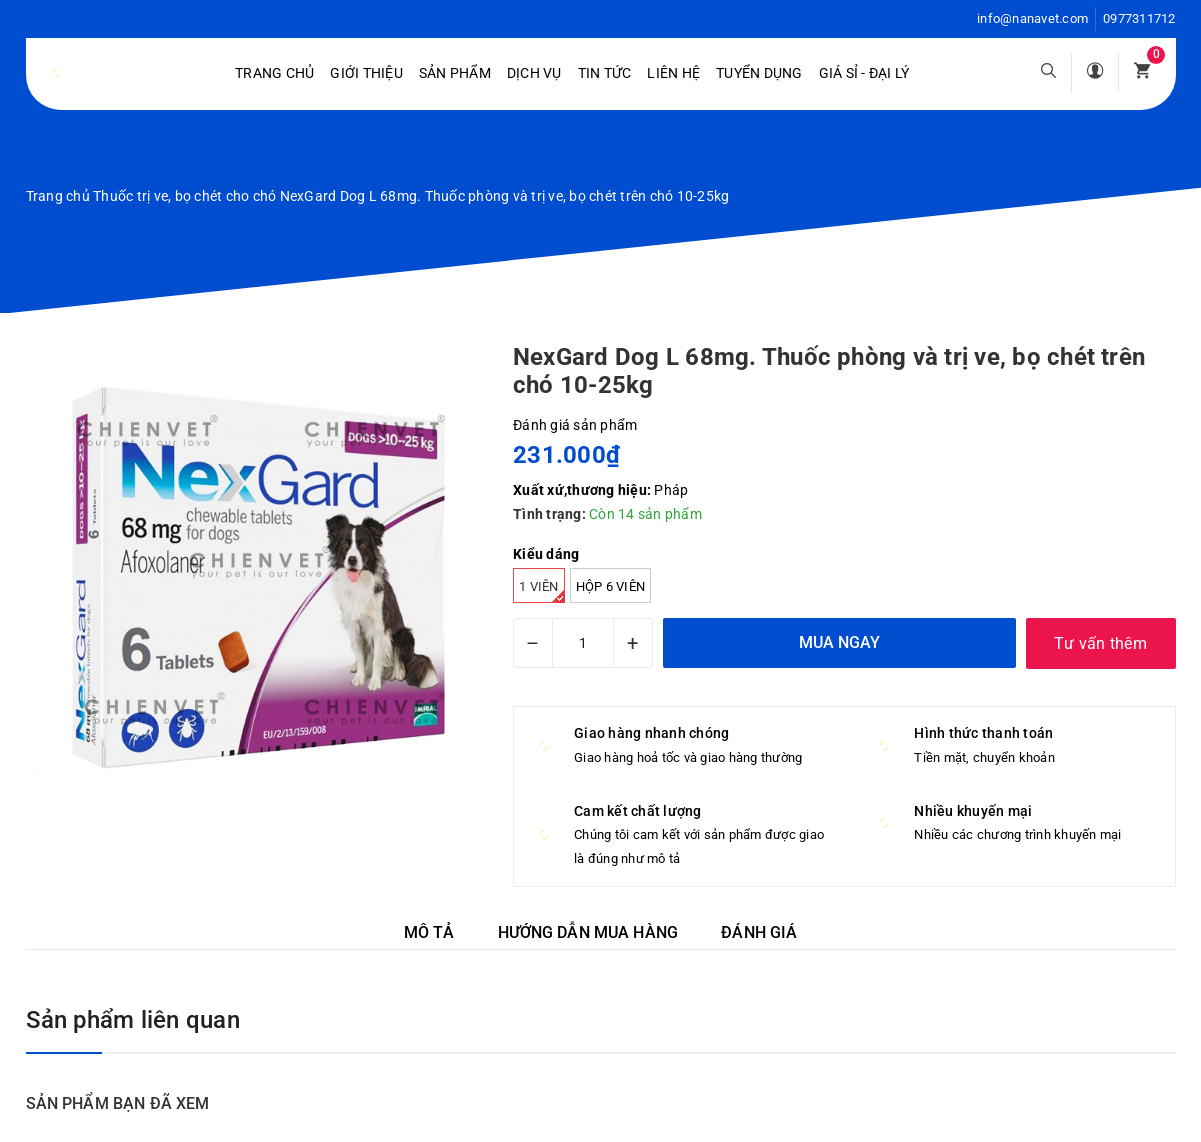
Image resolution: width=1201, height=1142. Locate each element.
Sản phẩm (455, 73)
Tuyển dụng (759, 73)
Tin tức (605, 73)
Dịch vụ (534, 73)
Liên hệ (673, 73)
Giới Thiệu (366, 73)
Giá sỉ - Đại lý (864, 73)
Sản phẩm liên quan (133, 1020)
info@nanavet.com (1032, 18)
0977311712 (1139, 18)
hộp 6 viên (611, 586)
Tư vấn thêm (1100, 643)
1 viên (542, 591)
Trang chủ (274, 73)
